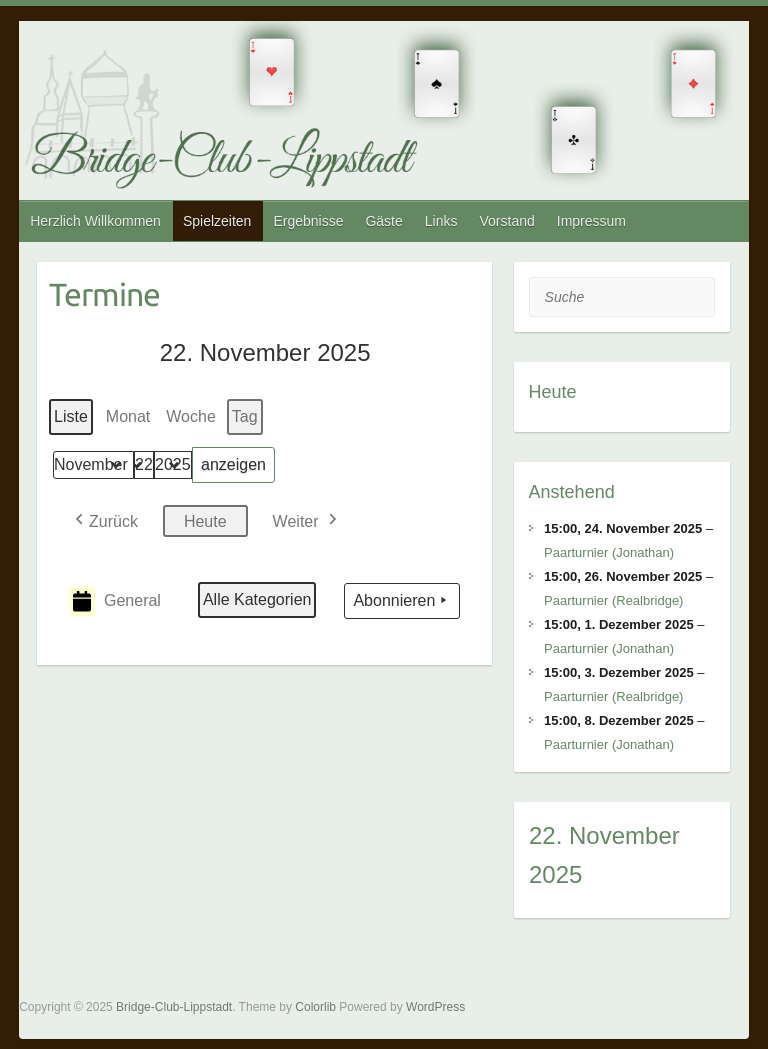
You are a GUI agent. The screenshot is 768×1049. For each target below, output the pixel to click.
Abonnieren (402, 601)
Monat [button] (128, 416)
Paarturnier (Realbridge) (613, 600)
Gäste (383, 221)
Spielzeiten (217, 221)
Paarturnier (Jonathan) (609, 552)
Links (441, 221)
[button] (104, 520)
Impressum (591, 221)
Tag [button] (245, 416)
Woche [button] (191, 416)
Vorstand (506, 221)
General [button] (115, 601)
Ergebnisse (308, 221)
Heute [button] (205, 520)
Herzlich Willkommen (95, 221)
